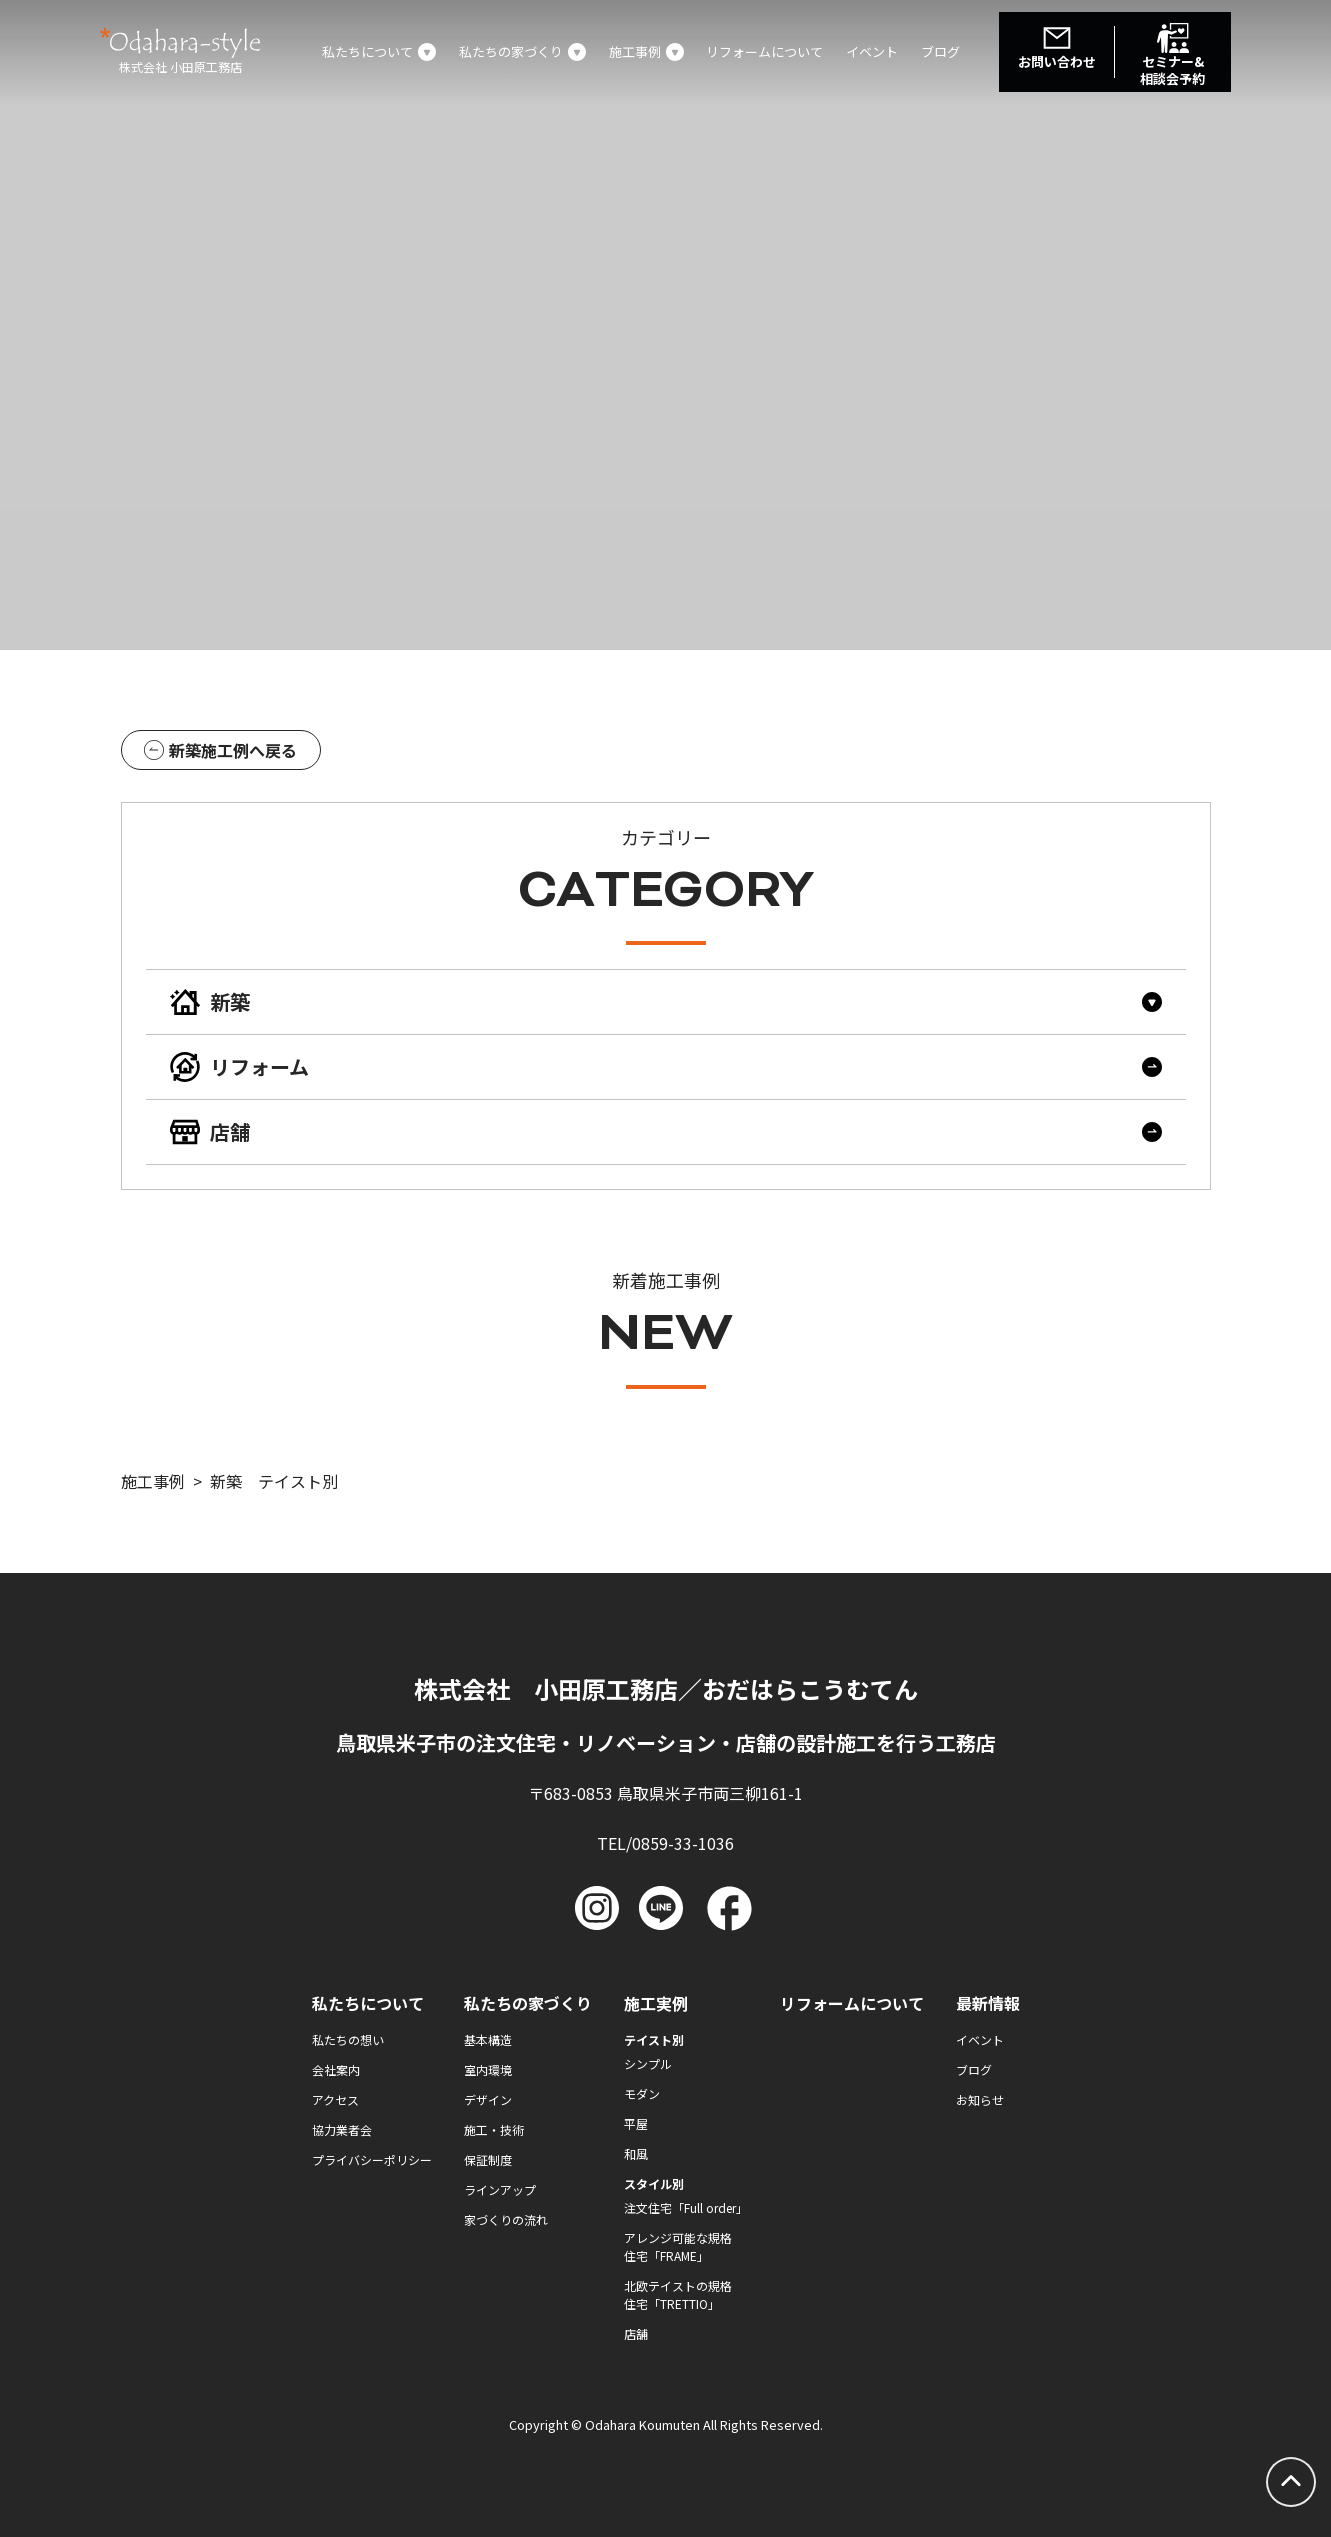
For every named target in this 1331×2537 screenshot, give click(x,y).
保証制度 (488, 2159)
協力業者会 (342, 2129)
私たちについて (368, 2003)
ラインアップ (500, 2189)
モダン (642, 2093)
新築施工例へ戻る (220, 750)
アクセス (335, 2099)
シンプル (648, 2063)
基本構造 (488, 2039)
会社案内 (336, 2069)
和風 (636, 2153)
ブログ (940, 51)
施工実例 (656, 2003)
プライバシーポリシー (372, 2159)
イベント (872, 51)
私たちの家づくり (528, 2003)
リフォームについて (764, 51)
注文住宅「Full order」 (686, 2207)
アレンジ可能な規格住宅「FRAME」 (678, 2246)
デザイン (488, 2099)
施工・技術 (494, 2129)
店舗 (636, 2333)
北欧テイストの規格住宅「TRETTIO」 (678, 2294)
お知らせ (980, 2099)
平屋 (636, 2123)
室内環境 (488, 2069)
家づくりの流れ (506, 2219)
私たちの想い (348, 2039)
